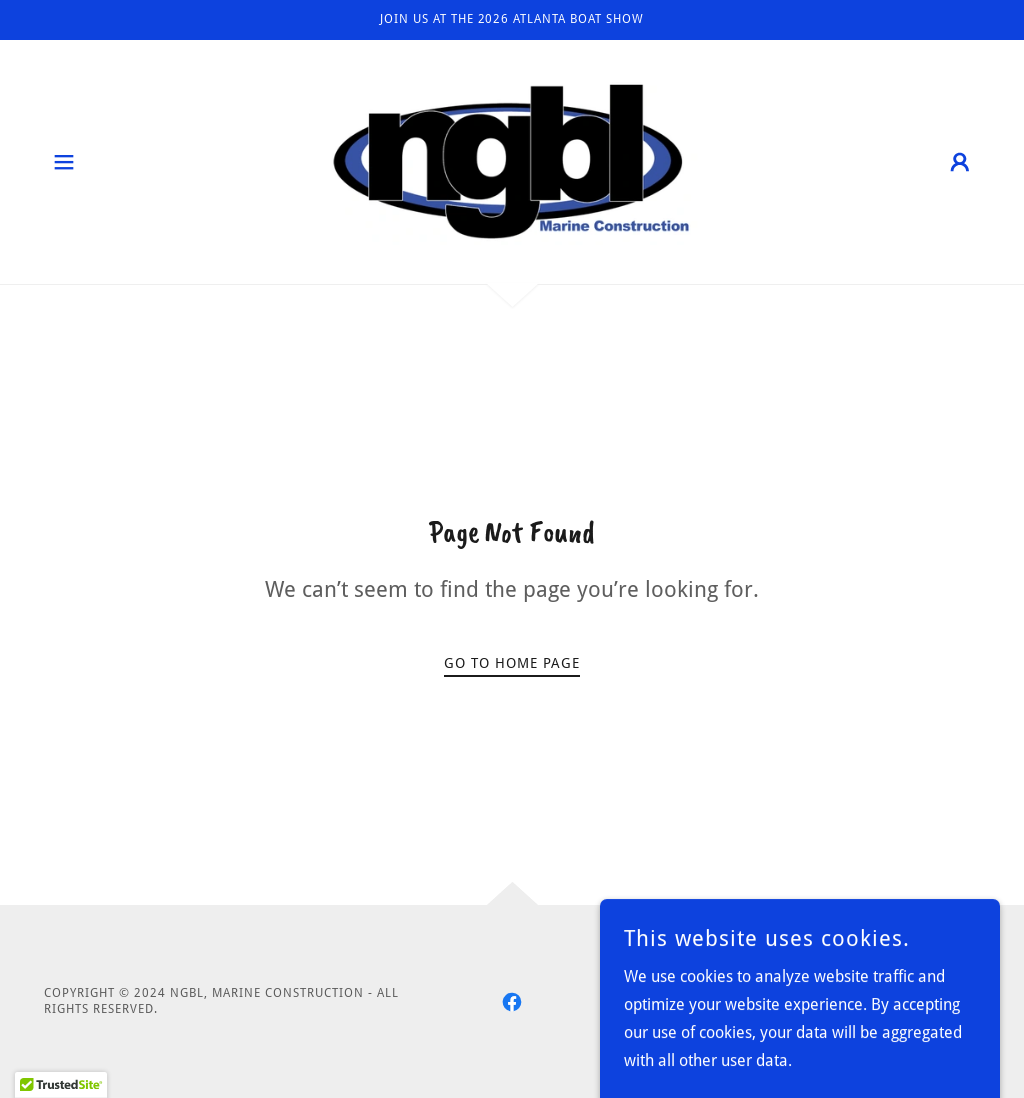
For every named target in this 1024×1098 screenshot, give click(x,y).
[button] (64, 162)
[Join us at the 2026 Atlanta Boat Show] (512, 20)
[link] (512, 160)
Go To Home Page (512, 663)
